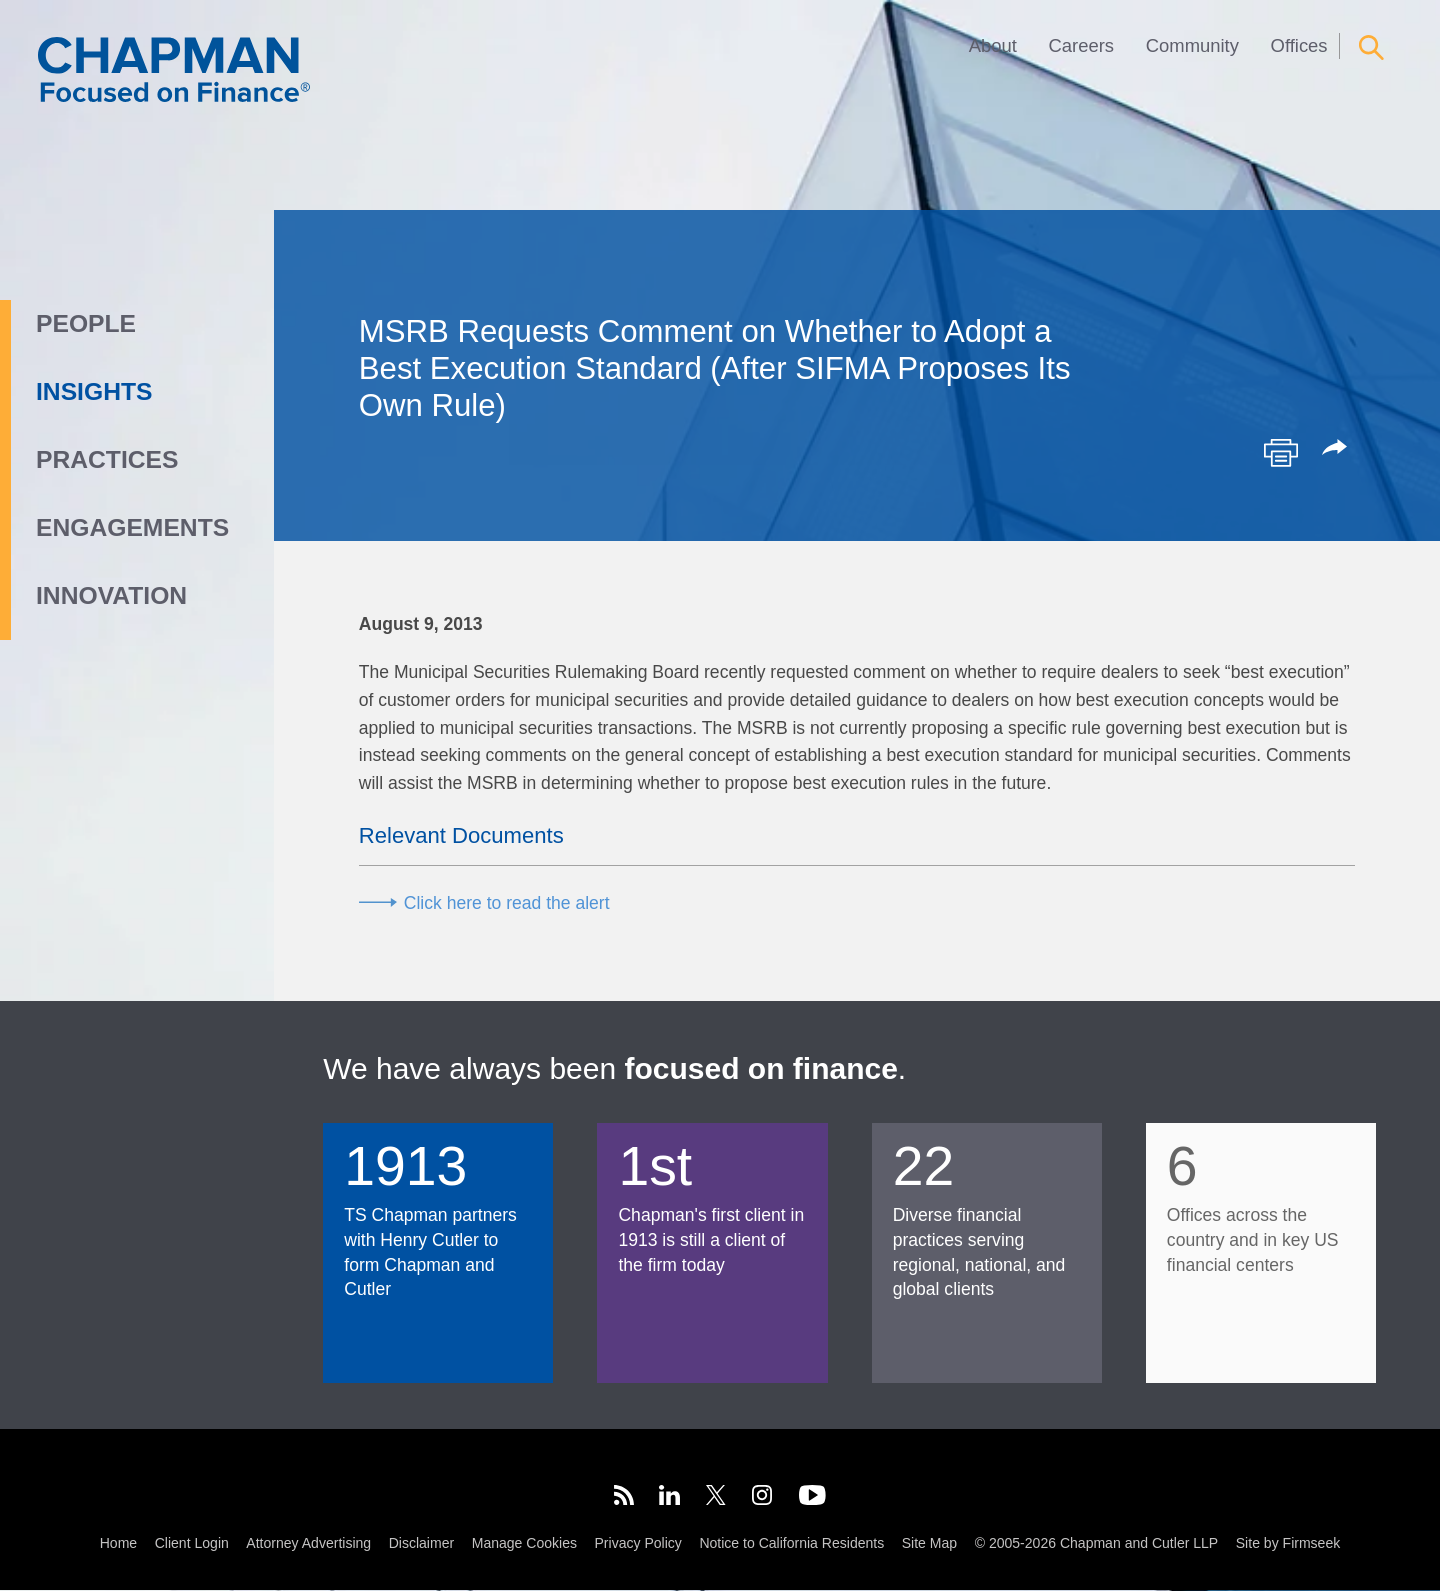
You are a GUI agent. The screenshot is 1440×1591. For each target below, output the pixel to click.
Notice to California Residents (791, 1545)
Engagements (132, 527)
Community (1192, 45)
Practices (107, 459)
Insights (94, 391)
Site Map (929, 1545)
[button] (1338, 449)
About (993, 45)
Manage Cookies (524, 1545)
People (86, 323)
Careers (1082, 45)
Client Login (192, 1545)
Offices (1299, 45)
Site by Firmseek (1288, 1545)
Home (118, 1545)
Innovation (111, 595)
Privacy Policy (638, 1545)
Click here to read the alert (507, 903)
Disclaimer (421, 1545)
